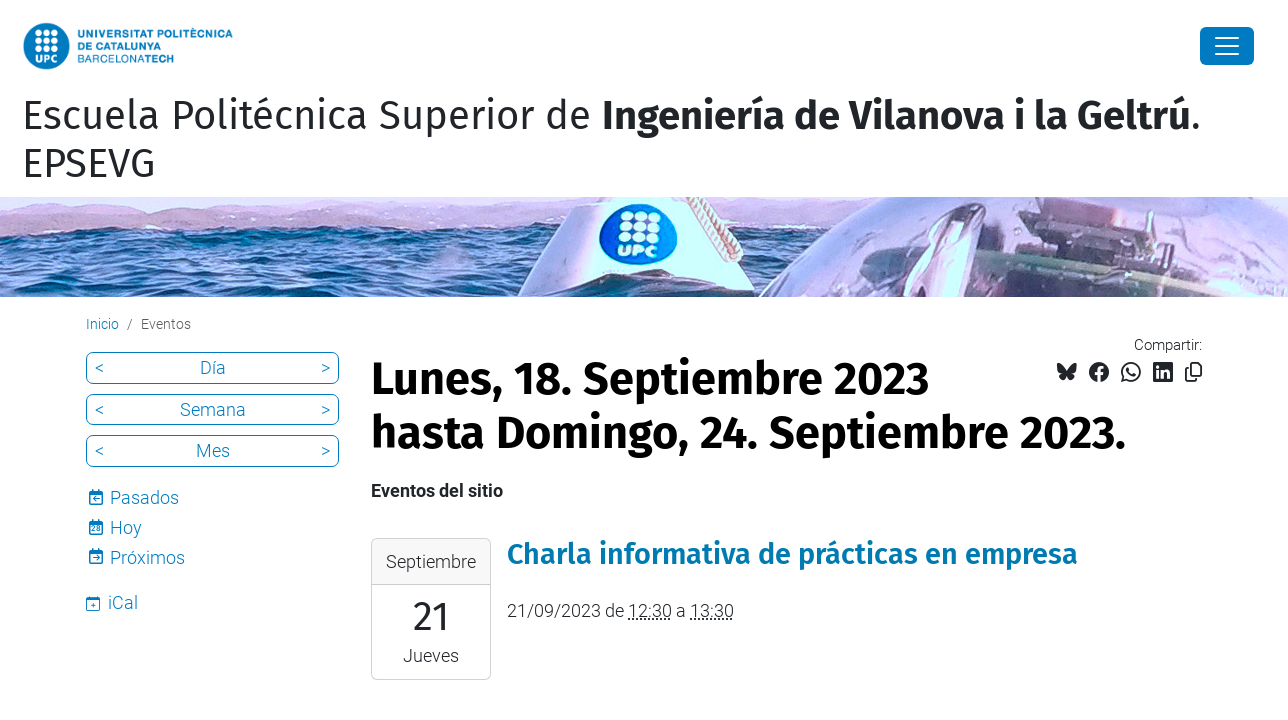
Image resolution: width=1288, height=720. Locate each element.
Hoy (126, 527)
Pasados (144, 497)
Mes (213, 450)
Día (213, 367)
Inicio (102, 324)
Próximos (147, 557)
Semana (213, 409)
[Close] (1227, 46)
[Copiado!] (1193, 372)
